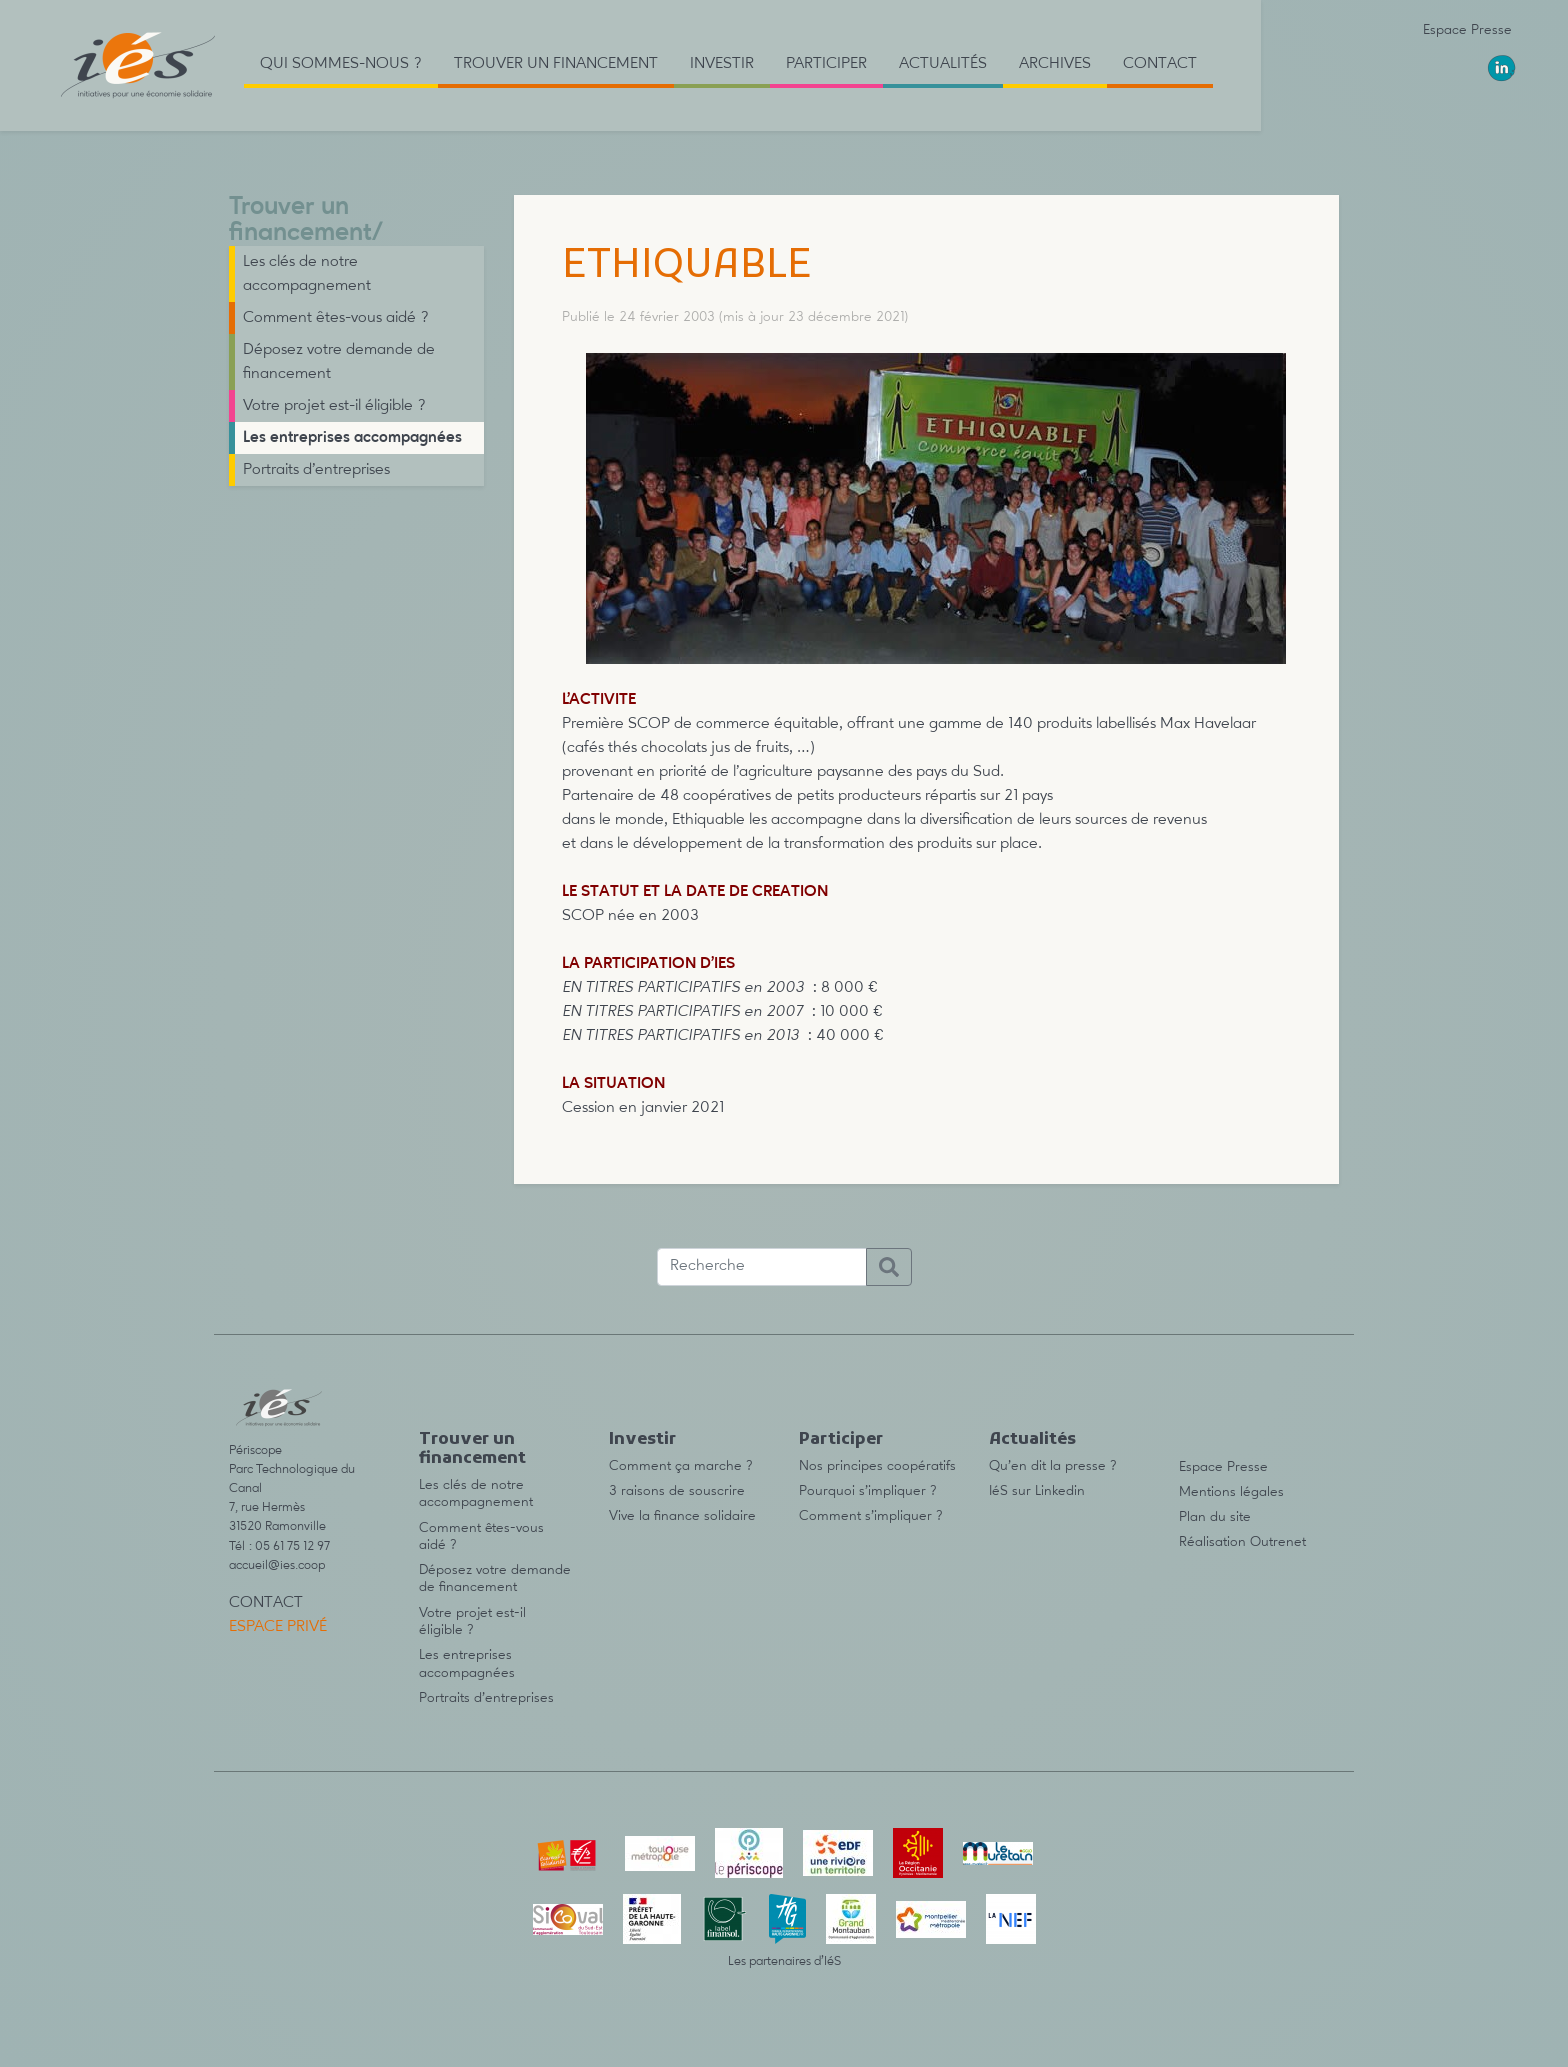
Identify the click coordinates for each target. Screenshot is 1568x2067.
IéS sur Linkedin (1037, 1491)
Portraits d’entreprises (316, 470)
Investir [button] (722, 64)
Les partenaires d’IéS (784, 1961)
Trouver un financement (300, 220)
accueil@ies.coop (277, 1565)
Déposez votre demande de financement (339, 362)
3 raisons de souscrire (677, 1491)
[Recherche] (762, 1267)
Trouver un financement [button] (556, 64)
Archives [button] (1055, 64)
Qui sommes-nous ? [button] (341, 64)
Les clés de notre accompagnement (307, 274)
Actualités (1032, 1440)
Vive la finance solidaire (682, 1516)
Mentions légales (1231, 1492)
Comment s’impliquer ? (871, 1516)
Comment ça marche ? (681, 1466)
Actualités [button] (943, 64)
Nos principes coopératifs (877, 1466)
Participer (841, 1440)
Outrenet (1278, 1542)
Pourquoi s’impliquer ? (868, 1491)
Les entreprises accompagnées (352, 438)
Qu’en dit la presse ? (1053, 1466)
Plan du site (1215, 1517)
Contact (1160, 64)
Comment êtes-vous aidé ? (336, 318)
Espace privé (278, 1627)
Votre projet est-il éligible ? (334, 406)
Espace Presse (1467, 30)
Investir (642, 1440)
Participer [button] (826, 64)
